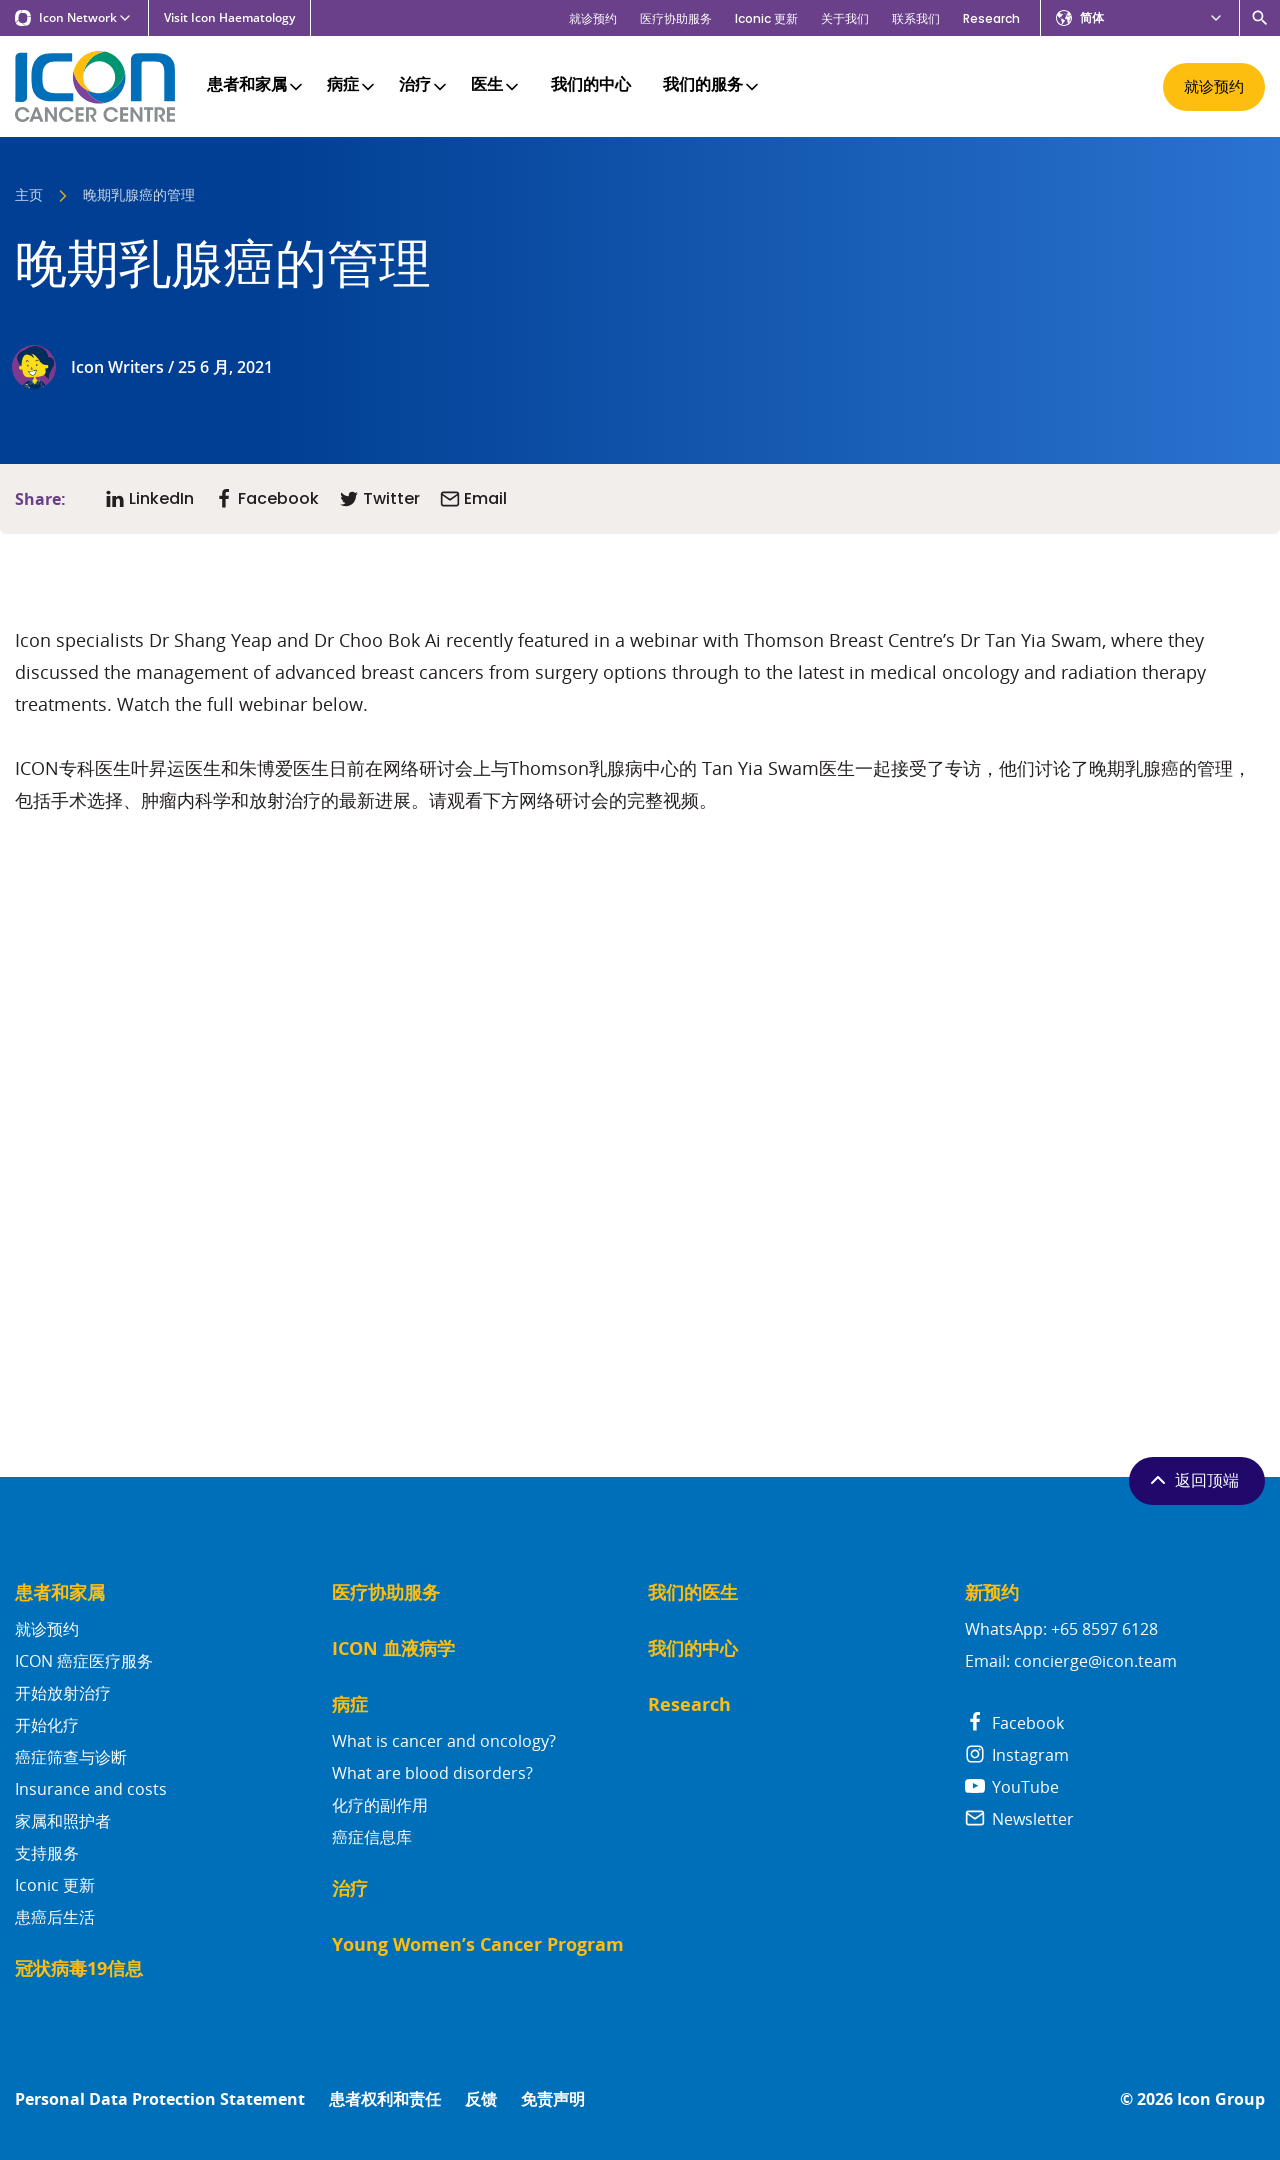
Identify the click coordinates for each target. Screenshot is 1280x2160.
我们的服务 (712, 86)
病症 (352, 86)
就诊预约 (593, 18)
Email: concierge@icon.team (1071, 1661)
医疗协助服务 (676, 18)
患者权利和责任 (385, 2099)
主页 (29, 196)
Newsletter (1019, 1819)
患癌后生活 (55, 1917)
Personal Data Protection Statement (160, 2099)
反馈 (481, 2099)
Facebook (1014, 1723)
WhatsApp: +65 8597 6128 (1061, 1629)
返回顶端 (1192, 1480)
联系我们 (916, 18)
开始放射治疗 (63, 1693)
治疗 (424, 86)
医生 (496, 86)
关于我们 (845, 18)
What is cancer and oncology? (444, 1741)
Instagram (1017, 1755)
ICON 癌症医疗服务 (84, 1661)
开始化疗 (47, 1725)
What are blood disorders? (432, 1773)
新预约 (992, 1592)
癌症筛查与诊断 (71, 1757)
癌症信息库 (372, 1837)
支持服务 (47, 1853)
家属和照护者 (63, 1821)
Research (991, 18)
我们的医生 (693, 1592)
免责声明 (553, 2099)
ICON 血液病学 (393, 1648)
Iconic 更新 (766, 18)
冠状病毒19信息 (79, 1968)
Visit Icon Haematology (229, 18)
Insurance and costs (91, 1789)
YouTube (1012, 1787)
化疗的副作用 (380, 1805)
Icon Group (1221, 2099)
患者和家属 (256, 86)
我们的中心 (591, 86)
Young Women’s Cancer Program (478, 1944)
